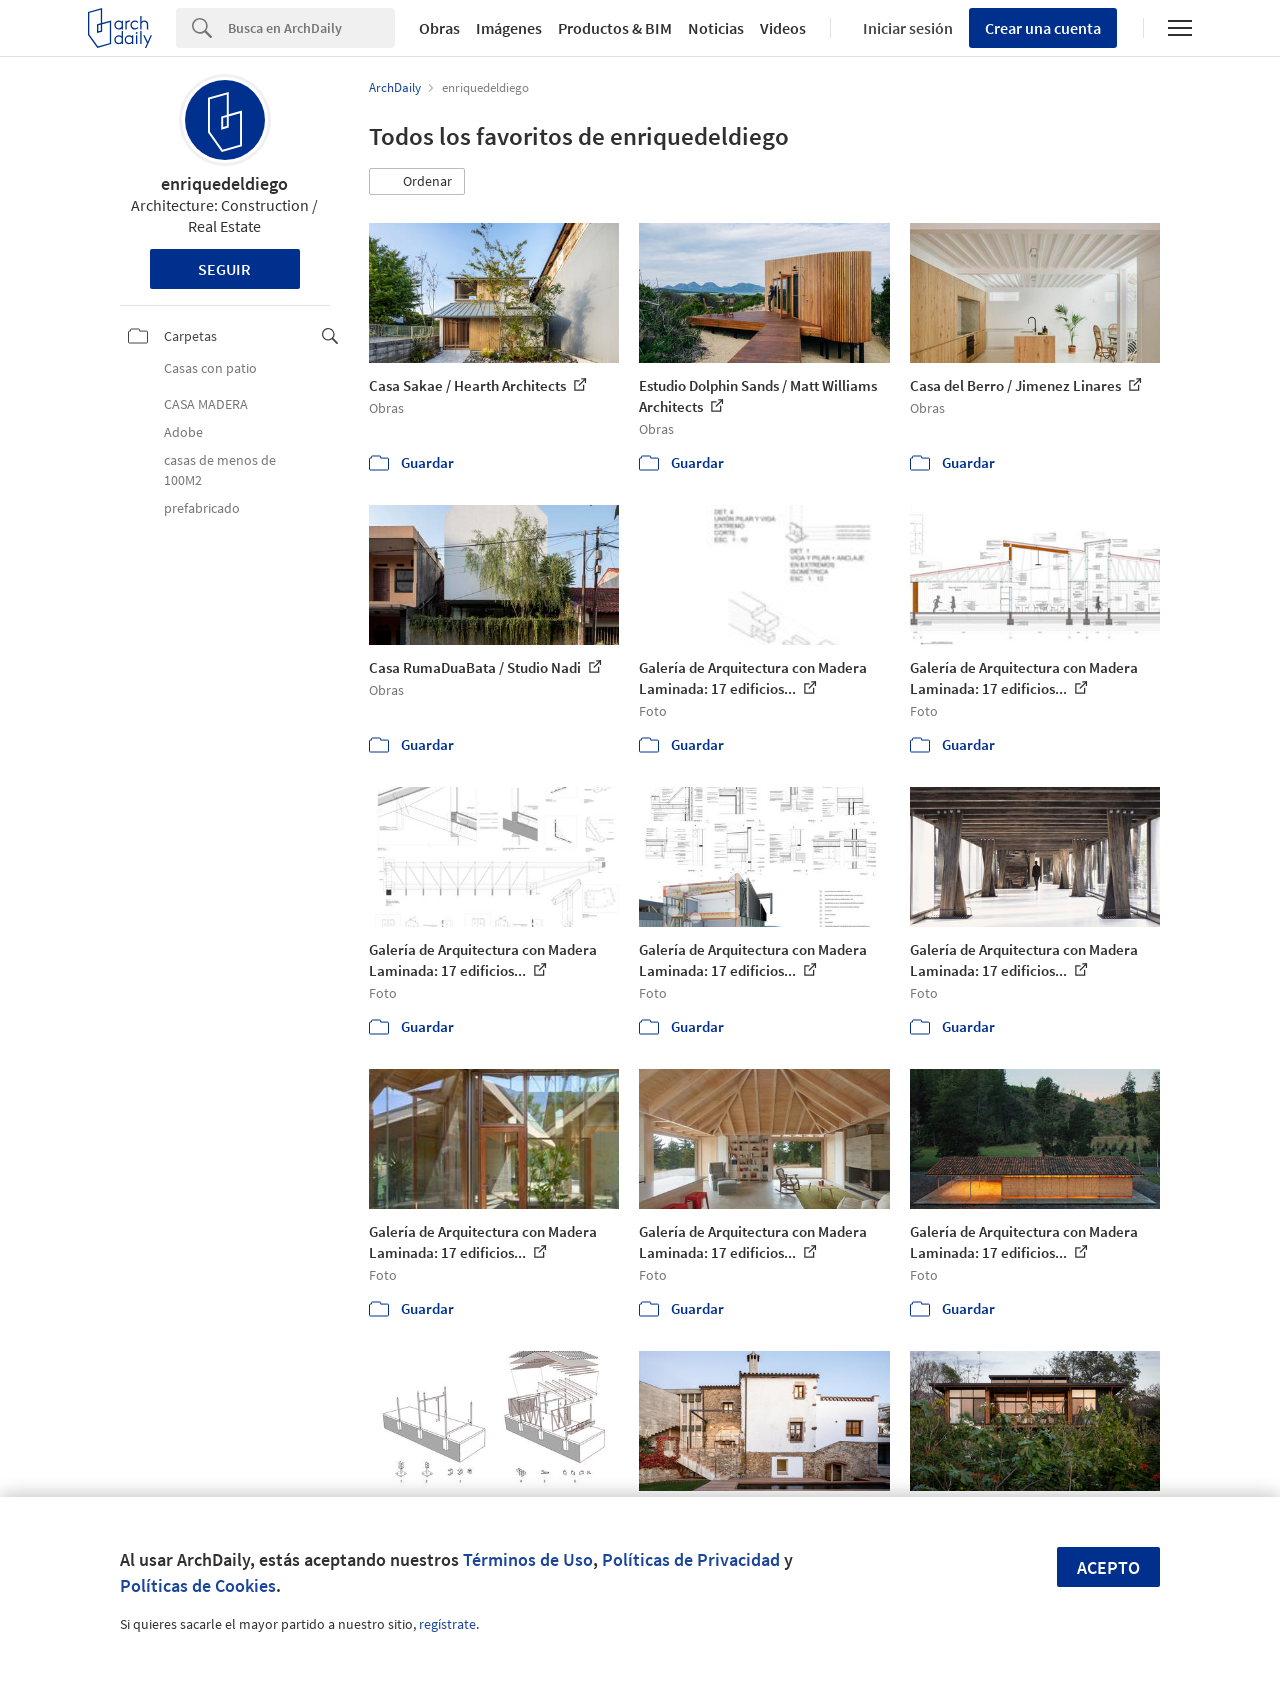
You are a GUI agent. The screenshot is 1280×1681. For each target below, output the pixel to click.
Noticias (716, 28)
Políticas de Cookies (198, 1585)
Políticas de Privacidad (691, 1559)
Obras (439, 28)
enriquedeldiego (224, 183)
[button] (417, 182)
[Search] (311, 28)
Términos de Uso (528, 1559)
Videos (783, 28)
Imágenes (509, 28)
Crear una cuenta (1043, 28)
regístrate (447, 1624)
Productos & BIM (615, 28)
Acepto (1108, 1567)
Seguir (224, 269)
